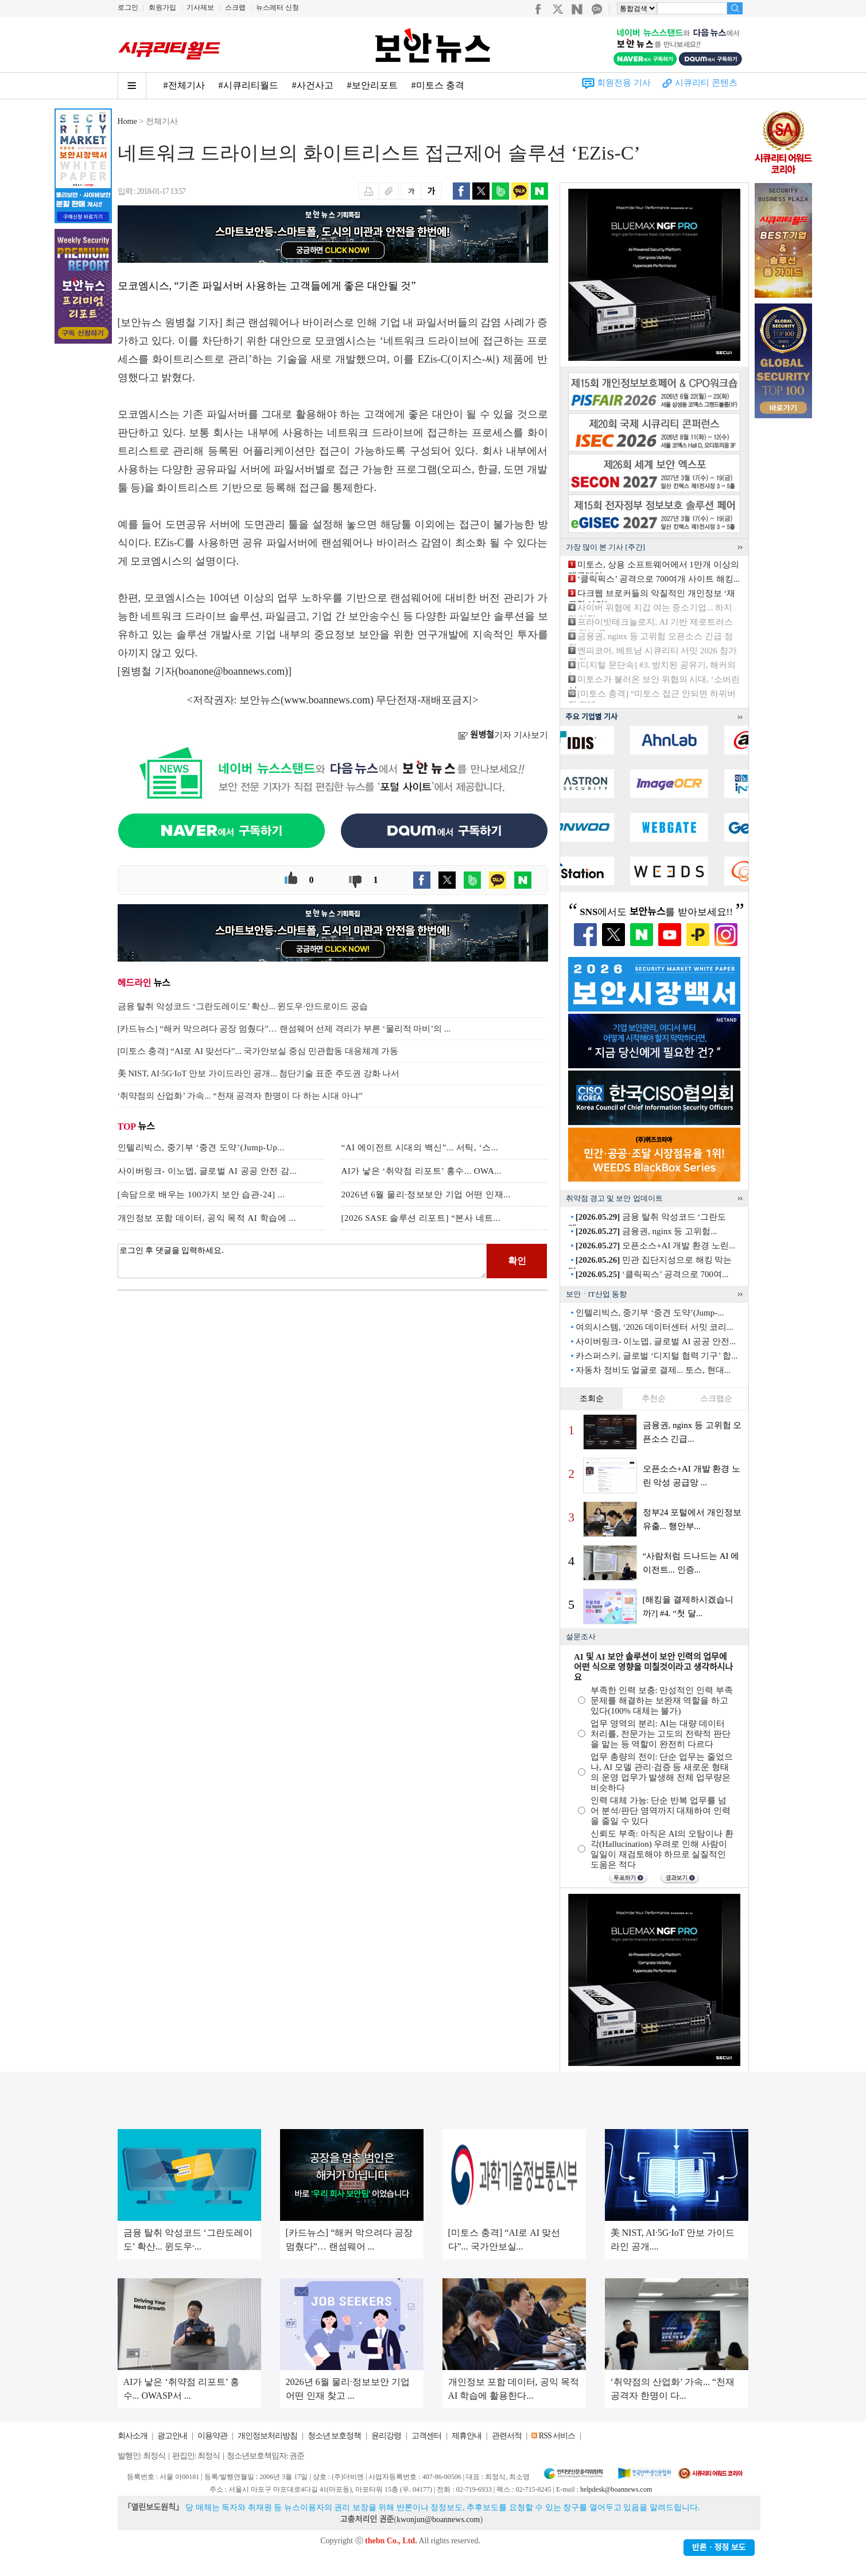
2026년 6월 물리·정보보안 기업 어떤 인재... (426, 1194)
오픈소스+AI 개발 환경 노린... (655, 1245)
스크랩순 (716, 1398)
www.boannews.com (327, 700)
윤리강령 (386, 2435)
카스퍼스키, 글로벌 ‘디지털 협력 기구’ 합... (657, 1355)
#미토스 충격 (437, 85)
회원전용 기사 (624, 82)
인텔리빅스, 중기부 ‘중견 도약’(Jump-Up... (201, 1147)
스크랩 (235, 7)
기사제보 (200, 7)
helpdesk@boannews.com (616, 2489)
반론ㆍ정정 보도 (719, 2547)
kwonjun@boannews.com (438, 2519)
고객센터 (426, 2435)
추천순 (654, 1398)
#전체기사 (184, 85)
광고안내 (172, 2435)
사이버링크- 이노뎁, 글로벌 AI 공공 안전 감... (207, 1171)
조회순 (592, 1398)
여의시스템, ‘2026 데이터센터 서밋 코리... (654, 1327)
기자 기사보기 (503, 735)
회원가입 (162, 7)
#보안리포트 (372, 85)
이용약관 (212, 2435)
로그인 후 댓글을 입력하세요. (302, 1261)
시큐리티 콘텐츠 (706, 82)
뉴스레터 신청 (277, 7)
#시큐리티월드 (248, 85)
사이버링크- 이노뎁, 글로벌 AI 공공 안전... (656, 1341)
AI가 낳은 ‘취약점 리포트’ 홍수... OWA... (421, 1171)
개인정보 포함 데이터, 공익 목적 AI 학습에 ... (207, 1218)
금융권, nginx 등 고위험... (646, 1231)
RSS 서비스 (557, 2435)
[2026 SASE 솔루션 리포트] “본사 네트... (421, 1218)
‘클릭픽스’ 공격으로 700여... (652, 1274)
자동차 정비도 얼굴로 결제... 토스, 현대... (653, 1370)
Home (127, 121)
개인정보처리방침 (267, 2435)
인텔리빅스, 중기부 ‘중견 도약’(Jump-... (650, 1312)
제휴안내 (466, 2435)
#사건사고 (312, 85)
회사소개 (132, 2435)
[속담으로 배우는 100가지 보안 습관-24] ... (201, 1194)
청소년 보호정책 (335, 2435)
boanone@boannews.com (231, 671)
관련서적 (507, 2435)
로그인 (128, 7)
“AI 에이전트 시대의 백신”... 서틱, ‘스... (420, 1147)
